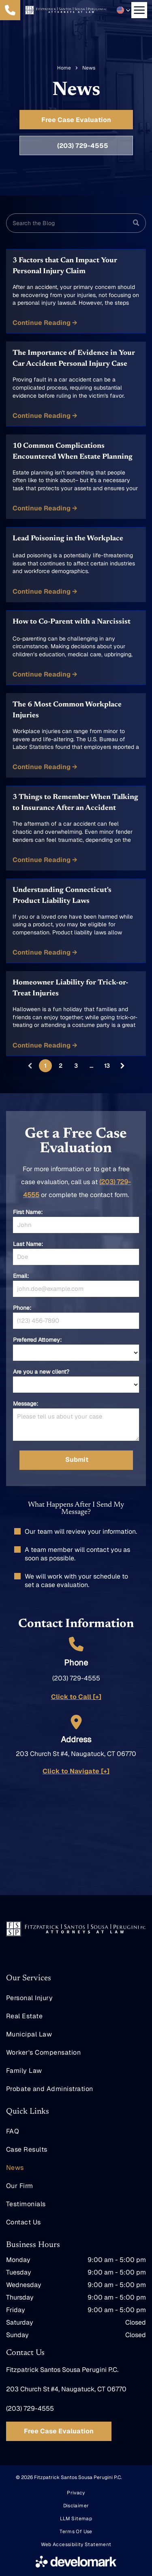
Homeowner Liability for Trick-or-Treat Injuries (70, 988)
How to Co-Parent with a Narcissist (72, 622)
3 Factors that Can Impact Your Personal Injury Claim (65, 266)
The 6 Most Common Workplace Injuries (67, 710)
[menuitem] (76, 1998)
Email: (21, 1276)
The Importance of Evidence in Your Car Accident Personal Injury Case (74, 359)
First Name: (28, 1212)
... (91, 1065)
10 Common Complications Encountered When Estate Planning (73, 452)
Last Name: (28, 1244)
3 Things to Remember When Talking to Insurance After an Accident (75, 803)
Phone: (22, 1307)
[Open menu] (139, 10)
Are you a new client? (41, 1371)
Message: (25, 1403)
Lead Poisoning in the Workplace (68, 538)
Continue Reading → (45, 322)
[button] (124, 10)
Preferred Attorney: (37, 1339)
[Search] (76, 223)
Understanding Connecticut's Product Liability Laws (62, 896)
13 (107, 1065)
